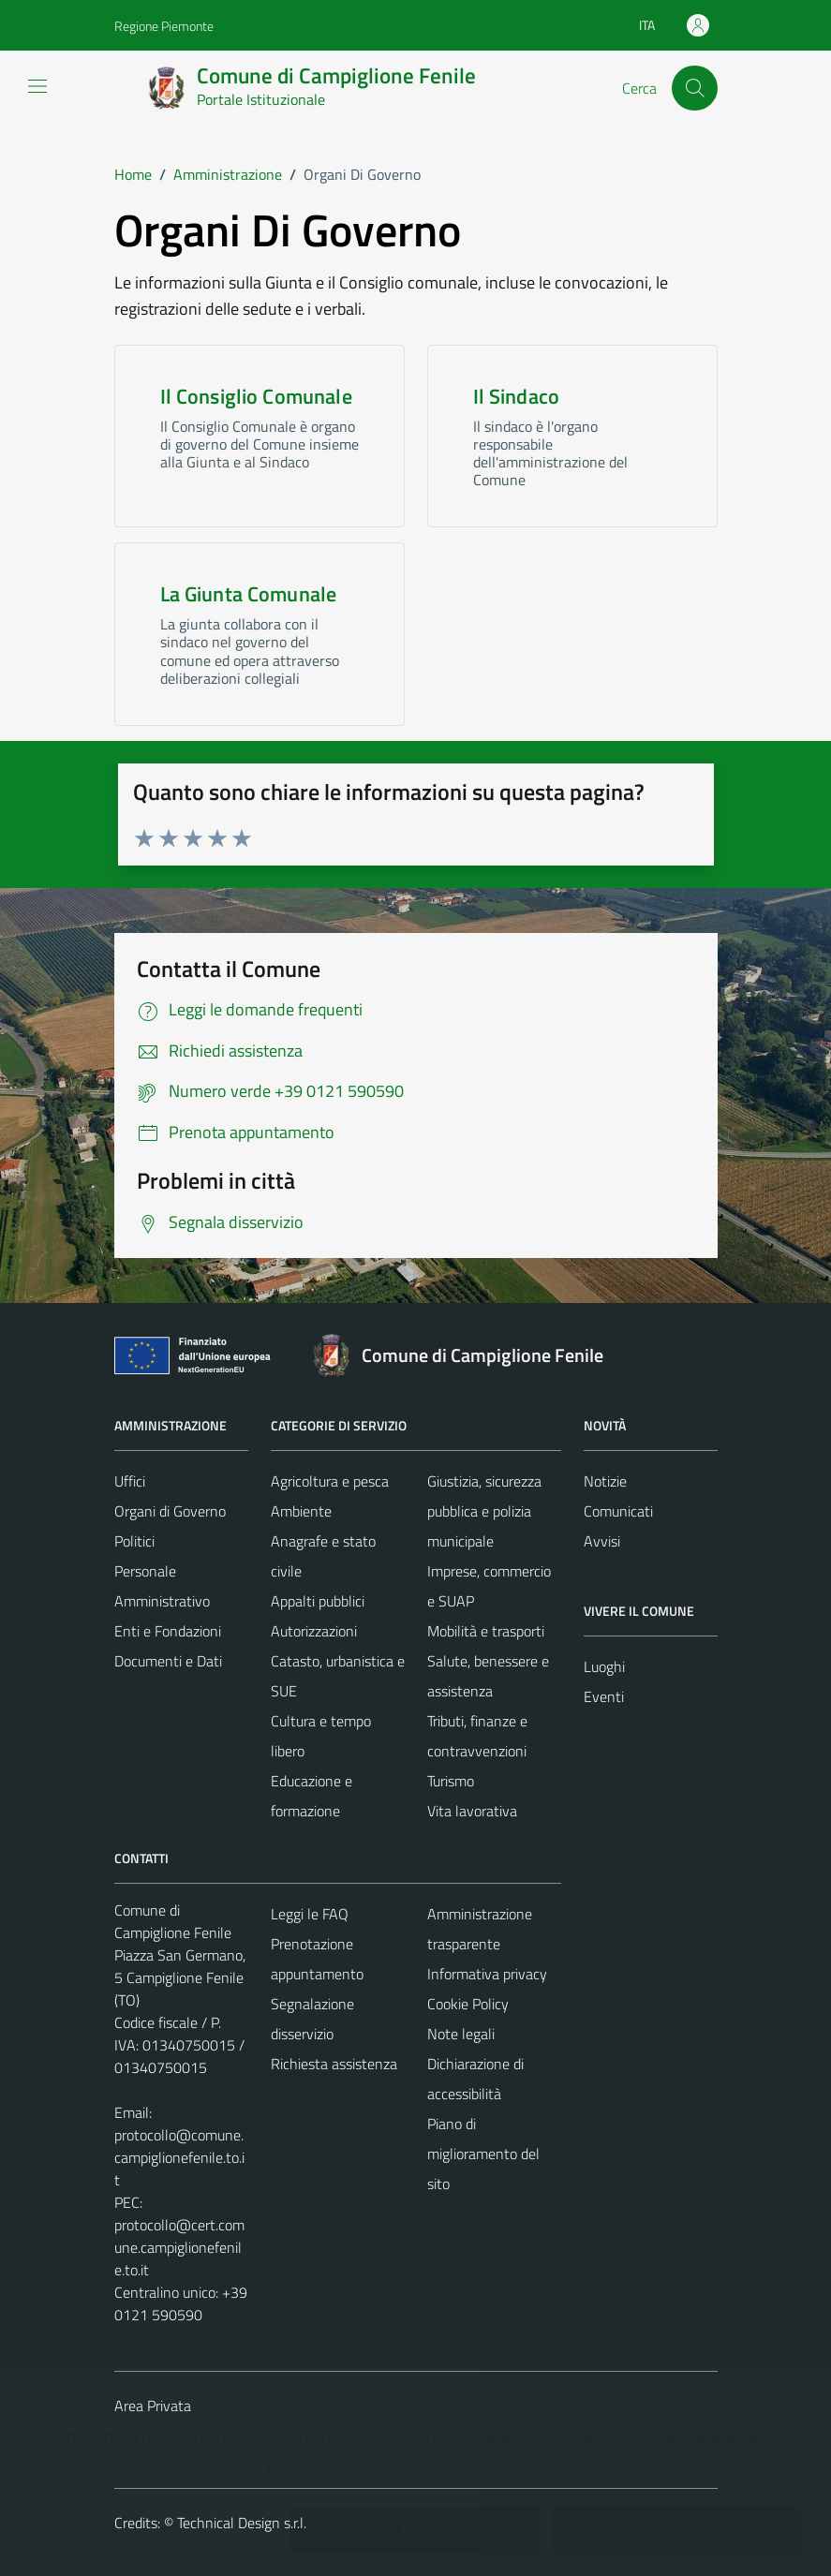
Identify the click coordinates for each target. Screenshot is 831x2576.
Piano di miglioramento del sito (483, 2153)
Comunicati (618, 1511)
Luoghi (604, 1666)
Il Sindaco (516, 396)
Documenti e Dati (168, 1661)
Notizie (605, 1481)
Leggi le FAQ (310, 1913)
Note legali (461, 2033)
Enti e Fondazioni (167, 1631)
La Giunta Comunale (248, 594)
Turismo (450, 1780)
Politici (134, 1541)
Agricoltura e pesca (330, 1481)
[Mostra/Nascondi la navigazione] (37, 86)
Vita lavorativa (472, 1810)
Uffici (129, 1481)
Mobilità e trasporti (485, 1631)
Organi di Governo (170, 1511)
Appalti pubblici (317, 1601)
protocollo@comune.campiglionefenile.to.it (179, 2157)
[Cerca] (694, 88)
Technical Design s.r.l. (241, 2522)
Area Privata (152, 2405)
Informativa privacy (487, 1973)
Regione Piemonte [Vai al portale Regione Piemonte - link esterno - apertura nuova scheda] (164, 26)
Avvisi (602, 1541)
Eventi (604, 1696)
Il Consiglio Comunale (256, 396)
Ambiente (301, 1511)
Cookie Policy (468, 2003)
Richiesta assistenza (334, 2063)
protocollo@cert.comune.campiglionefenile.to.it (179, 2247)
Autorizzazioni (314, 1631)
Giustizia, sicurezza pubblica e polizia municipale (484, 1511)
